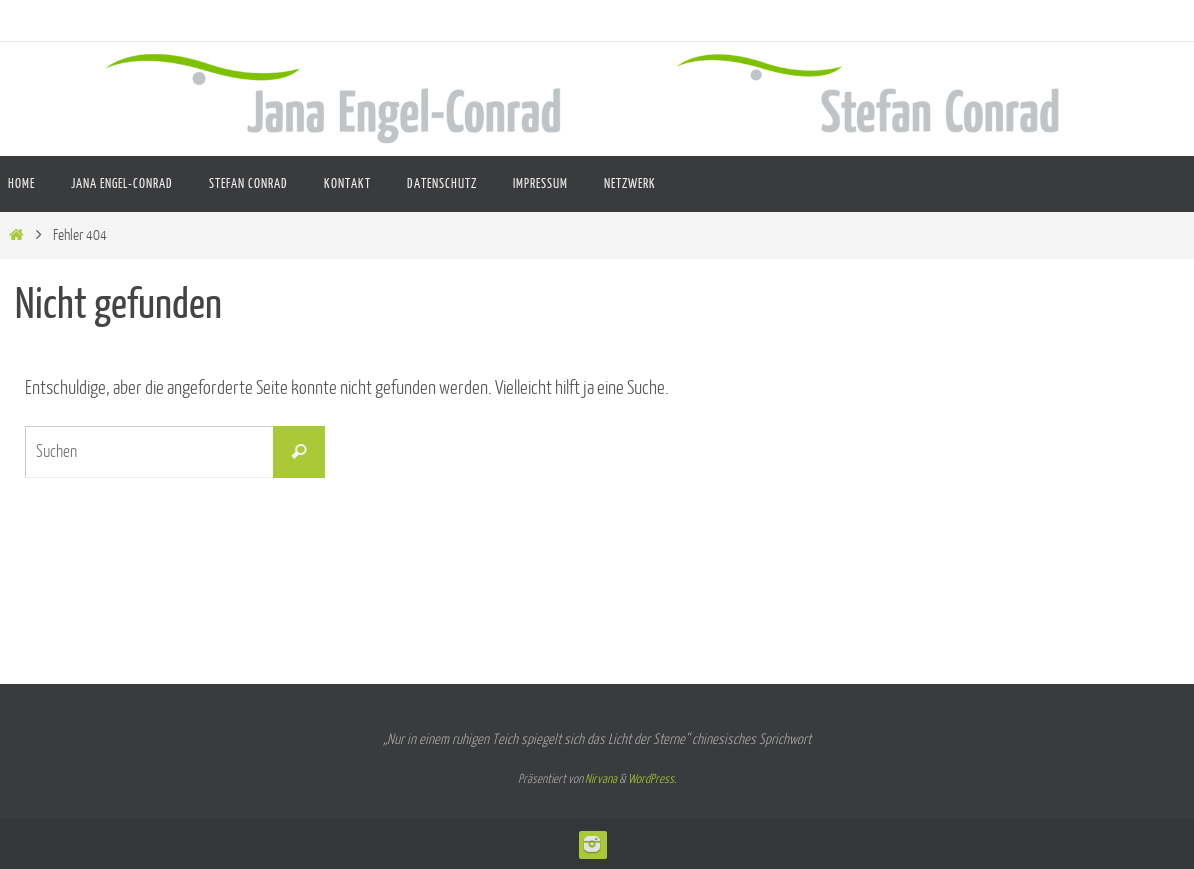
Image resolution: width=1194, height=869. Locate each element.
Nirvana (601, 779)
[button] (1150, 825)
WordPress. (652, 779)
